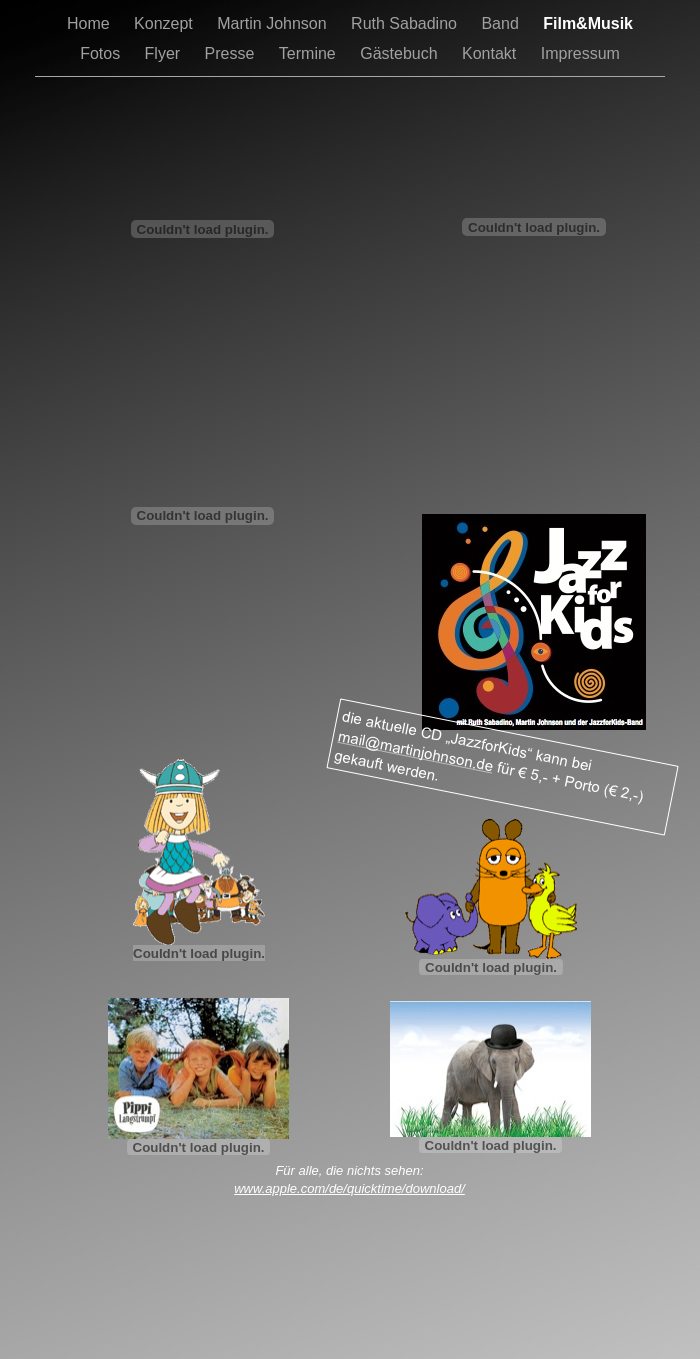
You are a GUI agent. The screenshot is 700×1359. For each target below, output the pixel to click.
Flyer (165, 53)
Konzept (165, 23)
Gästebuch (401, 53)
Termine (309, 53)
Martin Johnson (274, 23)
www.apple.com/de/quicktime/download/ (349, 1188)
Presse (232, 53)
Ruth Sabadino (406, 23)
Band (502, 23)
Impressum (580, 53)
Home (90, 23)
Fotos (102, 53)
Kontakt (491, 53)
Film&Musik (588, 23)
